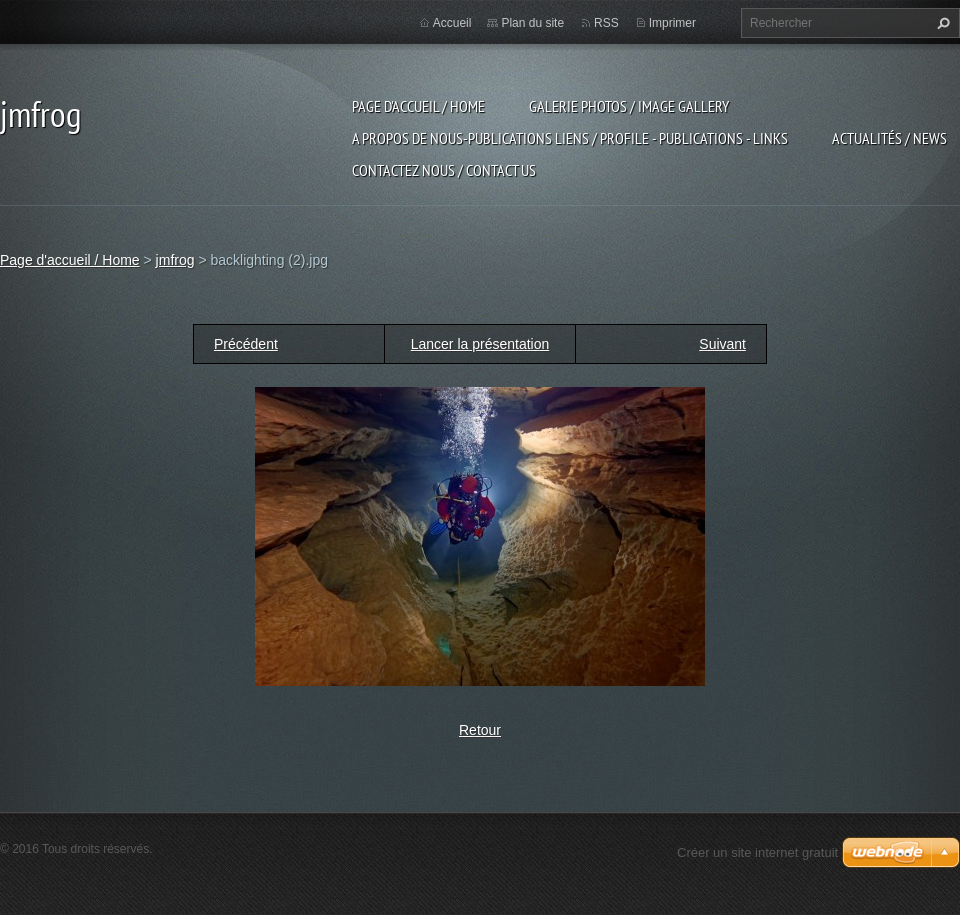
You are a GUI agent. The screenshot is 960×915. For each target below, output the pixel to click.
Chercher (941, 23)
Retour (480, 730)
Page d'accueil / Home (418, 106)
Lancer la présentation (480, 344)
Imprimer (672, 23)
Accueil (452, 23)
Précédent (246, 344)
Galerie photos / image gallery (629, 106)
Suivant (722, 344)
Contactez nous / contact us (444, 170)
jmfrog (175, 260)
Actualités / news (889, 138)
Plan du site (532, 23)
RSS (606, 23)
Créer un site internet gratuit (757, 852)
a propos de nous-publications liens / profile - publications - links (570, 138)
